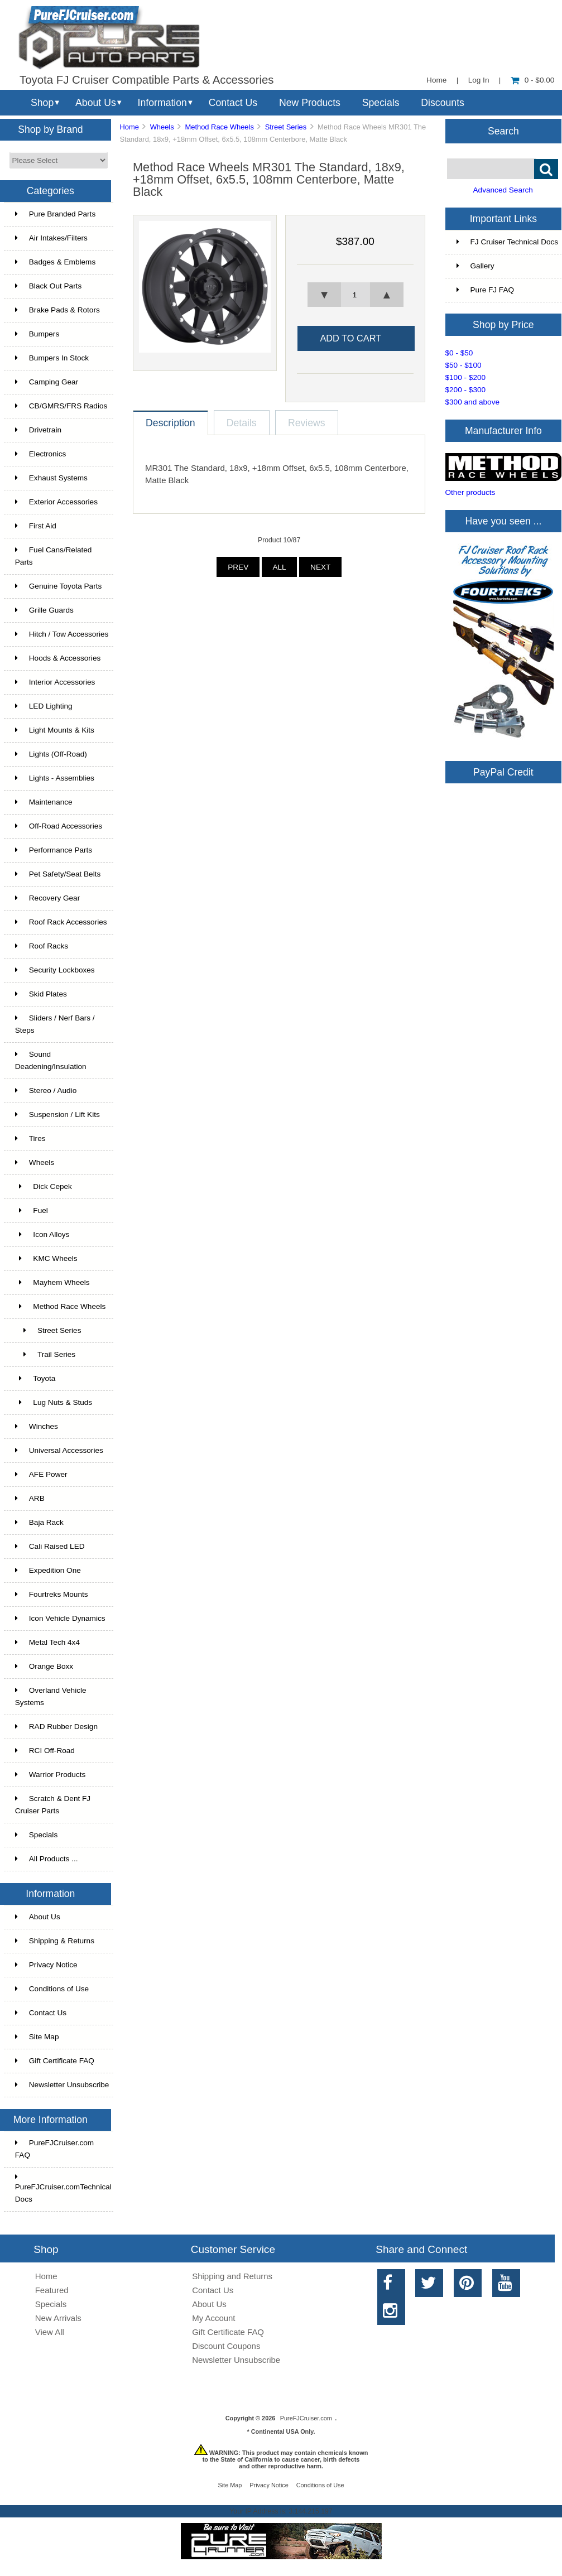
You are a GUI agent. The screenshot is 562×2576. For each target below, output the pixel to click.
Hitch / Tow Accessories (62, 634)
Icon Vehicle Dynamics (60, 1618)
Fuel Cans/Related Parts (53, 556)
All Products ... (46, 1859)
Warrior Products (50, 1774)
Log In (478, 80)
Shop (42, 102)
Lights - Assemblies (54, 778)
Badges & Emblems (55, 262)
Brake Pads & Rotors (57, 310)
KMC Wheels (46, 1258)
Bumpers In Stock (52, 358)
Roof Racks (41, 946)
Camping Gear (46, 382)
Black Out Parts (48, 286)
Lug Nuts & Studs (53, 1402)
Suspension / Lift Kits (57, 1114)
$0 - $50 (459, 353)
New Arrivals (58, 2318)
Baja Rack (39, 1522)
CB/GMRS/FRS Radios (61, 406)
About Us (95, 102)
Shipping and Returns (232, 2276)
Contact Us (233, 102)
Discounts (442, 102)
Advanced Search (503, 190)
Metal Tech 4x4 (47, 1642)
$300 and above (472, 402)
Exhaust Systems (51, 478)
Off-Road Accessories (58, 826)
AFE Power (41, 1474)
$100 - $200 (465, 377)
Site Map (37, 2037)
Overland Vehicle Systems (51, 1696)
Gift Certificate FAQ (54, 2061)
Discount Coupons (226, 2346)
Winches (36, 1426)
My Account (213, 2318)
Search (503, 130)
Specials (381, 102)
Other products (470, 492)
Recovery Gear (47, 898)
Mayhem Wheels (52, 1282)
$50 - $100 (463, 365)
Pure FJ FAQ (486, 290)
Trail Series (45, 1354)
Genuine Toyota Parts (58, 586)
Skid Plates (41, 994)
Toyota (35, 1378)
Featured (52, 2290)
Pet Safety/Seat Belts (57, 874)
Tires (30, 1138)
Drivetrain (38, 430)
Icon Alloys (42, 1234)
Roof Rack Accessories (61, 922)
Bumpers (37, 334)
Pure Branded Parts (55, 214)
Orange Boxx (44, 1666)
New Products (309, 102)
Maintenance (44, 802)
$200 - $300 (465, 390)
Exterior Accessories (56, 502)
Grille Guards (44, 610)
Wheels (162, 127)
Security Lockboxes (55, 970)
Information (162, 102)
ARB (30, 1498)
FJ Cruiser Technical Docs (508, 242)
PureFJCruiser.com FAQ (54, 2149)
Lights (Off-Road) (51, 754)
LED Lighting (44, 706)
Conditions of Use (52, 1989)
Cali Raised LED (50, 1546)
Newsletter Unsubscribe (62, 2085)
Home (436, 80)
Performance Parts (53, 850)
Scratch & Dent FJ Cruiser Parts (52, 1804)
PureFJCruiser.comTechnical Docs (63, 2188)
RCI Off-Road (45, 1750)
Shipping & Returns (54, 1941)
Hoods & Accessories (57, 658)
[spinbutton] (355, 294)
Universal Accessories (59, 1450)
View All (49, 2332)
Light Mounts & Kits (54, 730)
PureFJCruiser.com (306, 2418)
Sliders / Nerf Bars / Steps (55, 1024)
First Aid (35, 526)
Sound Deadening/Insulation (51, 1060)
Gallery (475, 266)
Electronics (40, 454)
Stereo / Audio (45, 1090)
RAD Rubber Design (56, 1726)
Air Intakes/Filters (51, 238)
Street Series (286, 127)
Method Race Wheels (219, 127)
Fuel (31, 1210)
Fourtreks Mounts (51, 1594)
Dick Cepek (43, 1186)
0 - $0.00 (533, 80)
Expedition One (48, 1570)
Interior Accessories (55, 682)
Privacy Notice (46, 1965)
